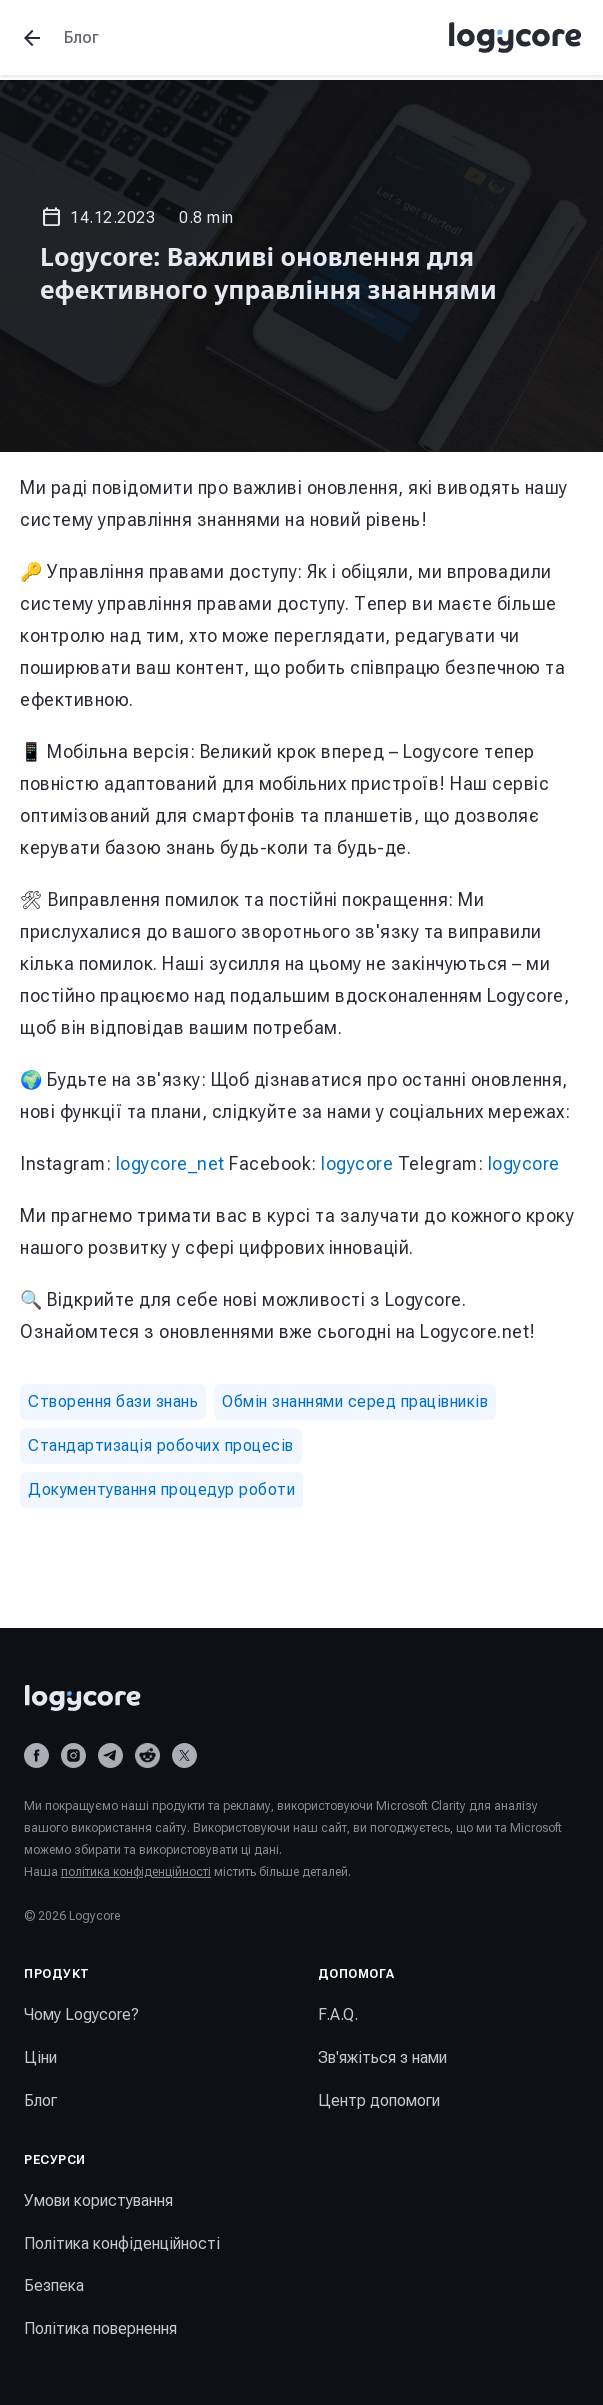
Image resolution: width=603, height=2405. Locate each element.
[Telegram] (110, 1755)
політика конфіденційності (136, 1872)
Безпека (54, 2285)
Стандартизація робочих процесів (161, 1445)
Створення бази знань (113, 1401)
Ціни (40, 2057)
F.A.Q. (338, 2014)
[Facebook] (36, 1755)
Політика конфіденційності (122, 2243)
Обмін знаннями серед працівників (355, 1401)
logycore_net (170, 1163)
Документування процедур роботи (161, 1489)
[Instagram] (73, 1755)
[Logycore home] (301, 1698)
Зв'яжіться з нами (382, 2057)
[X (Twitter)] (184, 1755)
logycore (357, 1163)
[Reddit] (147, 1755)
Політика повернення (100, 2328)
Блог (40, 2100)
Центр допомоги (379, 2100)
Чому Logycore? (81, 2014)
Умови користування (98, 2200)
